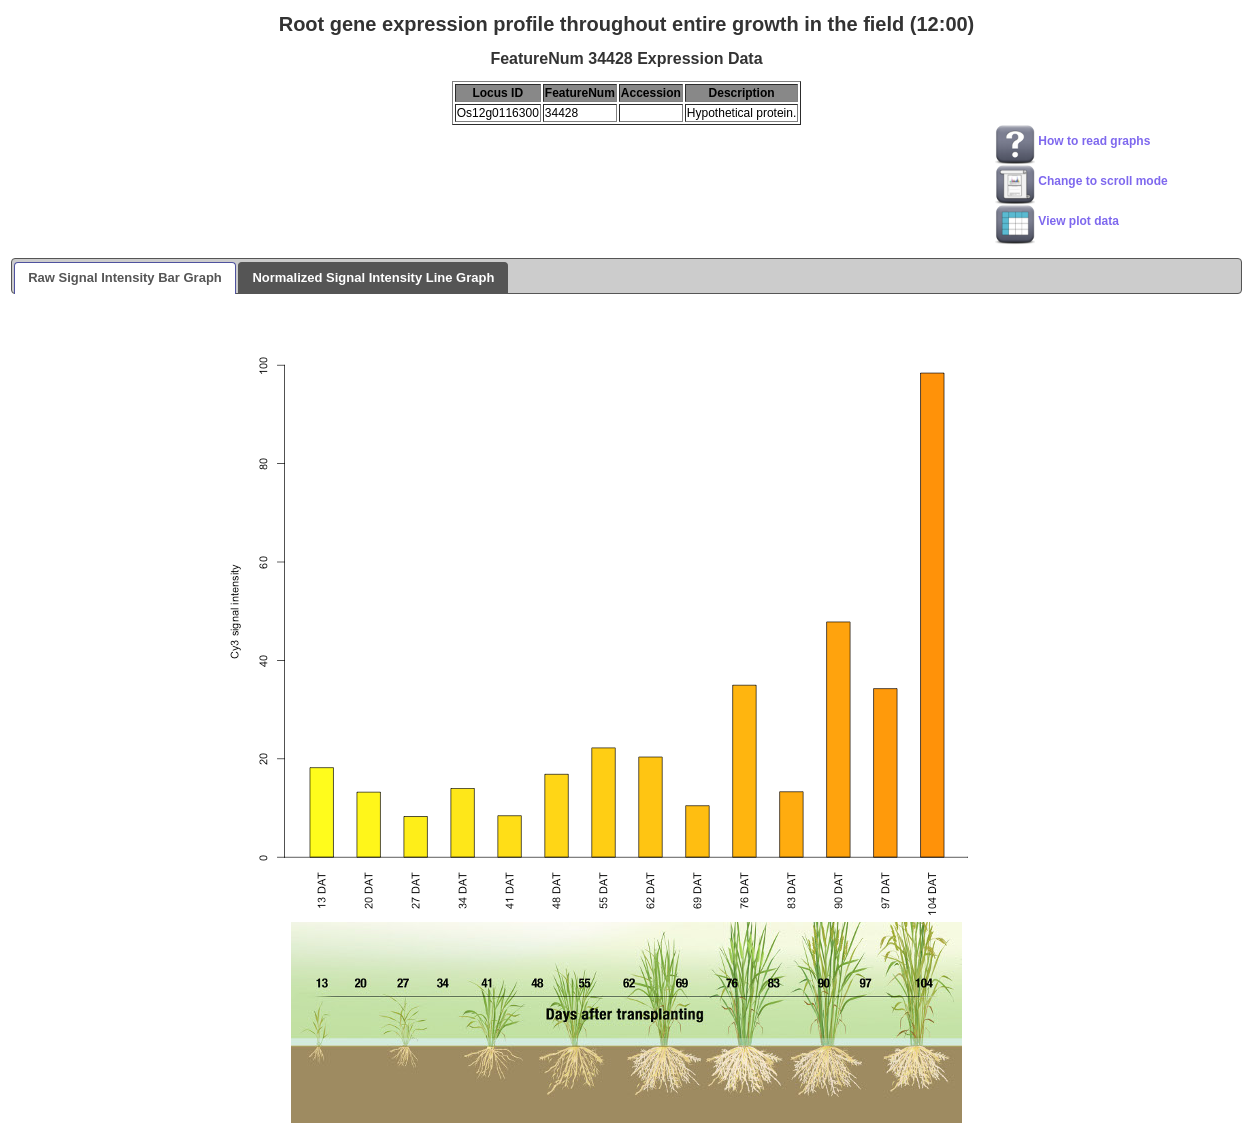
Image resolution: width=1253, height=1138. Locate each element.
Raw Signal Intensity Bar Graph (125, 277)
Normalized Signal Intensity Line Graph (373, 277)
